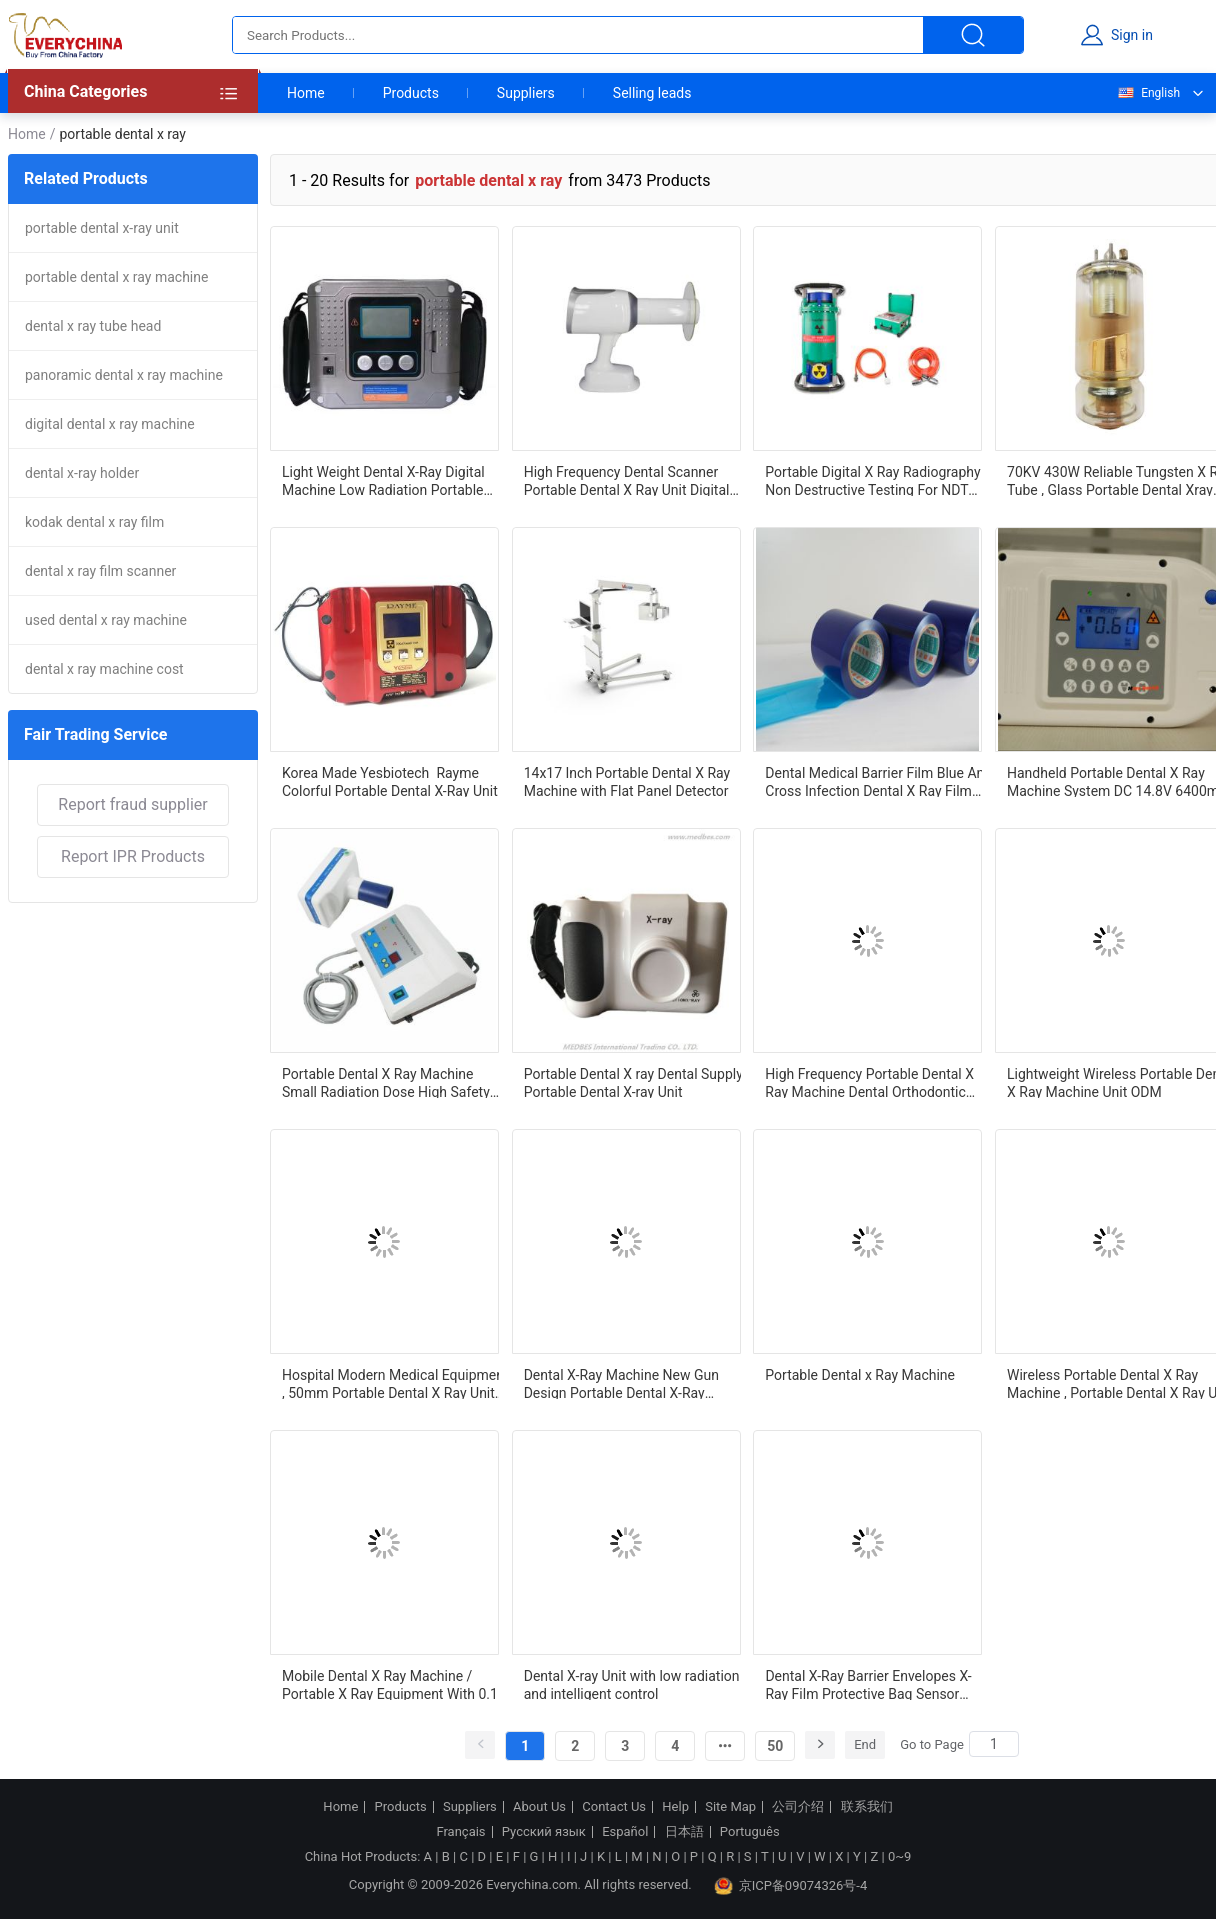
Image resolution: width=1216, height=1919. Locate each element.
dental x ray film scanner (100, 571)
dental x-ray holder (82, 473)
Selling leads (652, 93)
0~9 (899, 1856)
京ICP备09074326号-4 (791, 1886)
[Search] (994, 1744)
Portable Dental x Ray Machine (860, 1375)
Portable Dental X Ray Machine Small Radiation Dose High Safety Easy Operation (386, 1082)
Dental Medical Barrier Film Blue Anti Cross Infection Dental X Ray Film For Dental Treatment (878, 781)
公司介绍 (798, 1807)
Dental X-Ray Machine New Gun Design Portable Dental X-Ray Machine (621, 1383)
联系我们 (867, 1807)
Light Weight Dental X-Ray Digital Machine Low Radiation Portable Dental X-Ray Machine (383, 480)
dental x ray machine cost (104, 669)
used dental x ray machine (106, 620)
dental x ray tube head (93, 326)
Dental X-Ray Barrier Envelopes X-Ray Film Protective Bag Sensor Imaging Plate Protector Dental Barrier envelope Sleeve (868, 1684)
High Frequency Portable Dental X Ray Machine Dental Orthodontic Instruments (869, 1082)
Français (460, 1832)
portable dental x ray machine (116, 277)
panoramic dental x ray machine (124, 375)
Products (411, 93)
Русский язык (544, 1832)
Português (750, 1832)
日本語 (684, 1832)
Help (675, 1807)
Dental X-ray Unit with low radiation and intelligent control (632, 1684)
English (1148, 93)
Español (625, 1832)
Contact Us (614, 1807)
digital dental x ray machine (110, 424)
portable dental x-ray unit (102, 228)
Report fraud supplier (132, 804)
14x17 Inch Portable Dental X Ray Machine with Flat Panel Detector (627, 781)
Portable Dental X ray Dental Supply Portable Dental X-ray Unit (633, 1082)
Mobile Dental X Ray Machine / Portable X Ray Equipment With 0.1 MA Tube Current (390, 1684)
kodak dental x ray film (94, 522)
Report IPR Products (133, 856)
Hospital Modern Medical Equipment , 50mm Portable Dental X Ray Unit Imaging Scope (395, 1383)
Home (306, 93)
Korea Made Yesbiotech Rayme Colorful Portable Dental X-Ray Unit (390, 781)
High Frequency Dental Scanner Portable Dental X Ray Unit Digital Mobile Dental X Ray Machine (627, 480)
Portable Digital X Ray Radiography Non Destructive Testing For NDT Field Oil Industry (872, 480)
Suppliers (526, 93)
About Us (539, 1807)
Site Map (730, 1807)
